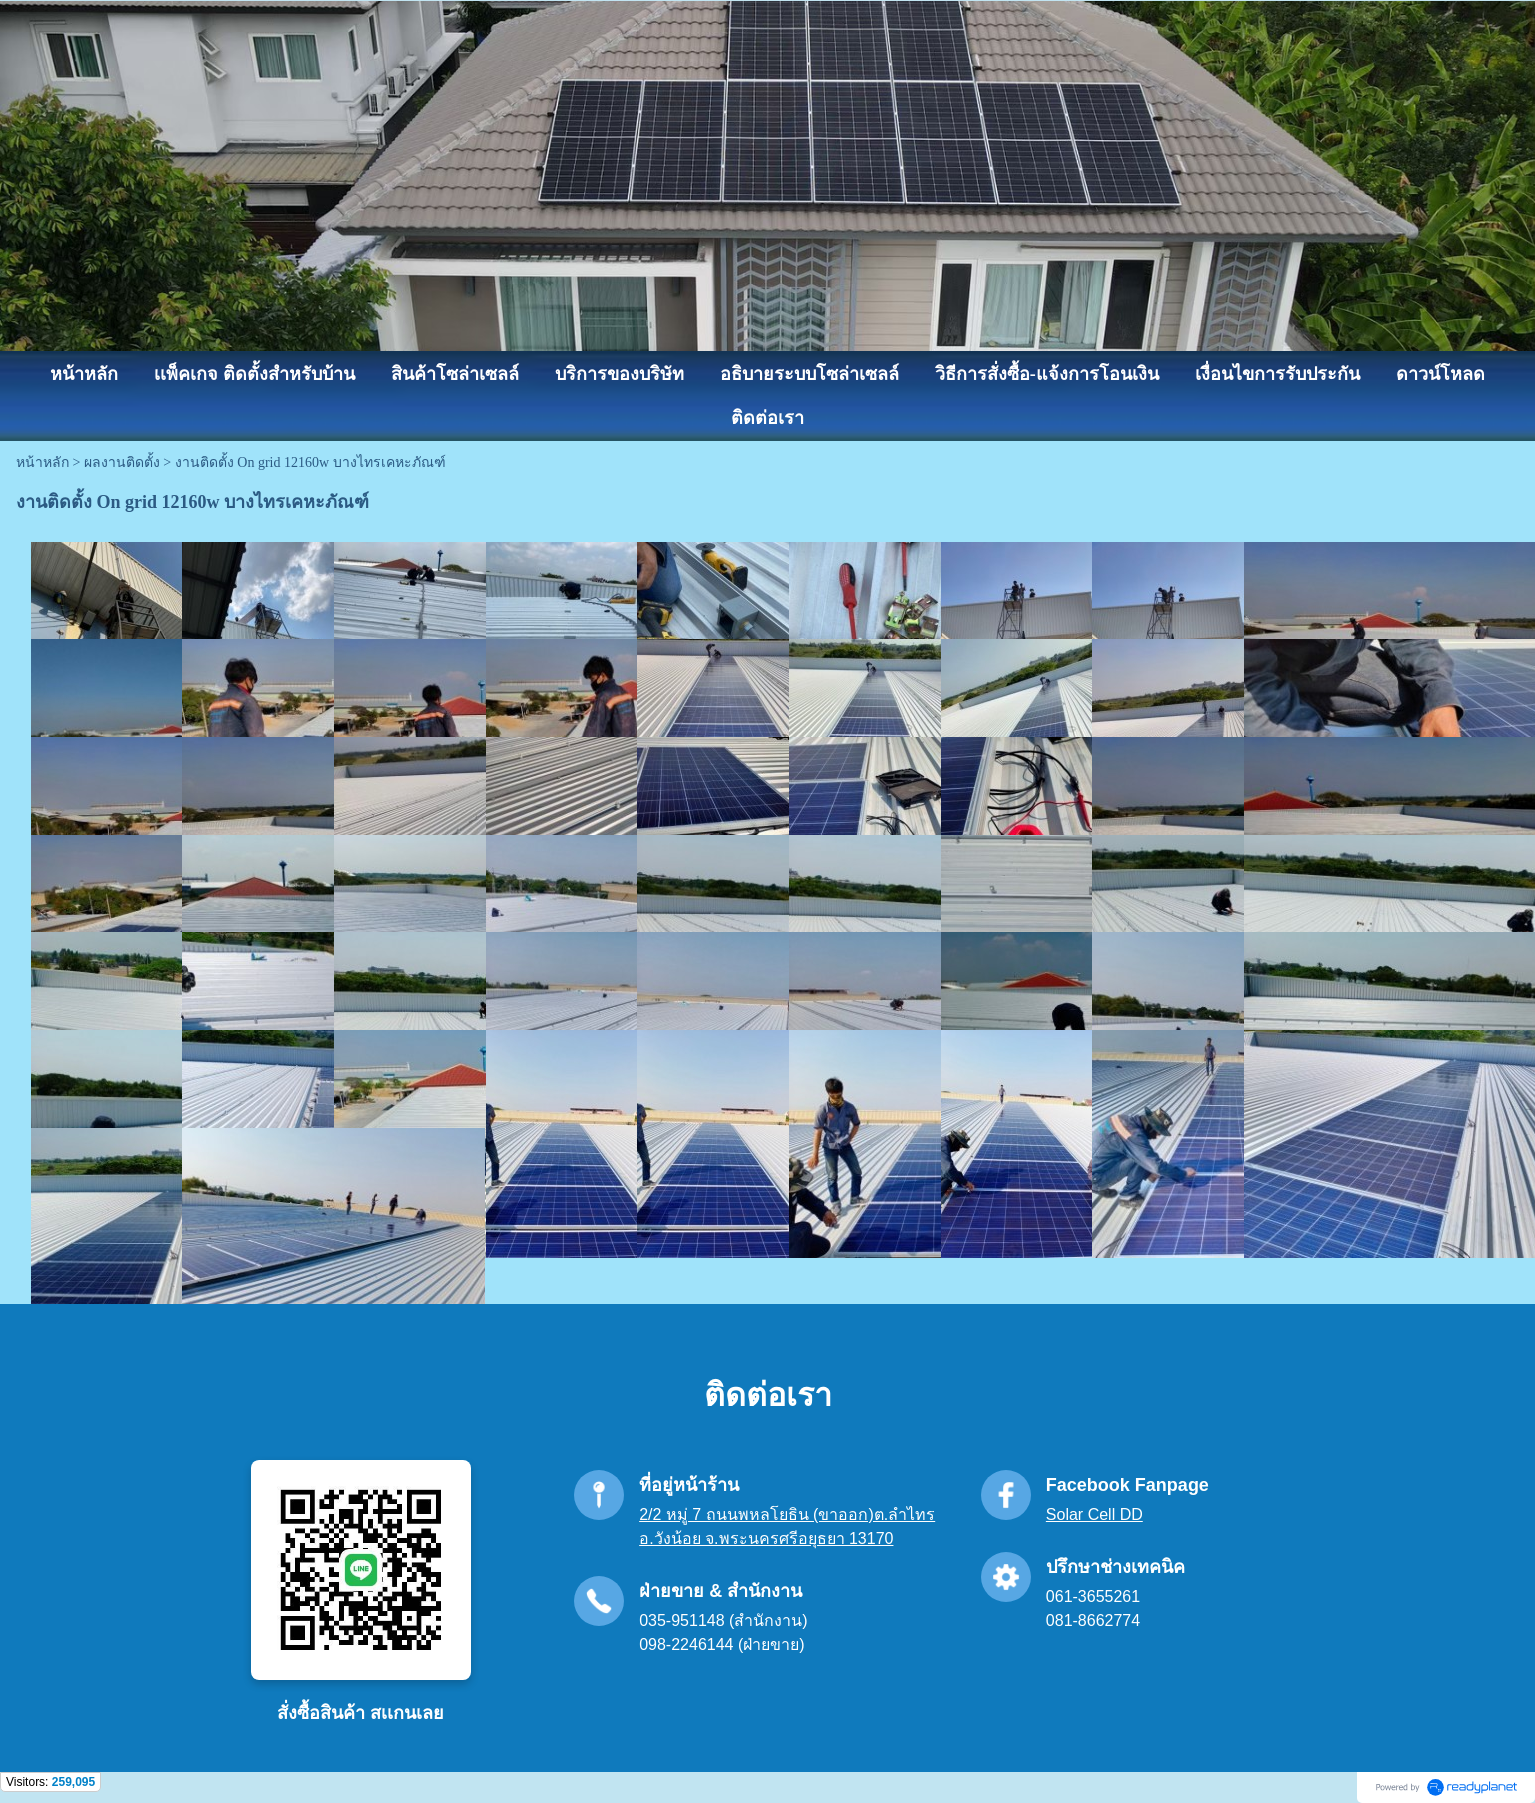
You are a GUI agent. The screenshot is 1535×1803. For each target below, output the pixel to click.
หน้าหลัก (42, 462)
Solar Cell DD (1094, 1514)
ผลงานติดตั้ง (122, 462)
